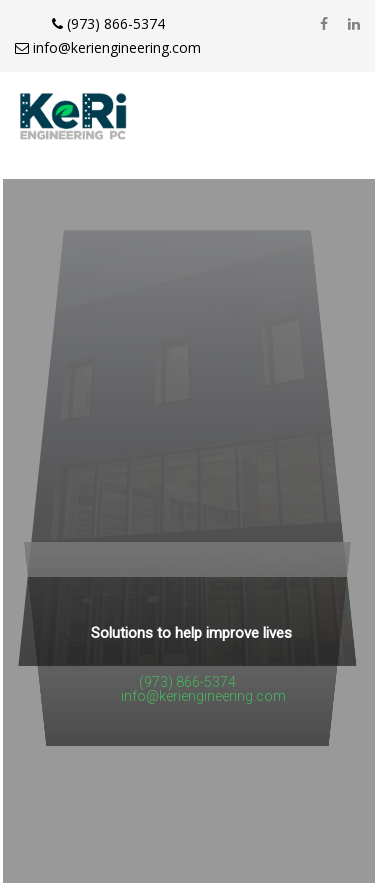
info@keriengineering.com (108, 47)
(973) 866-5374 (108, 23)
